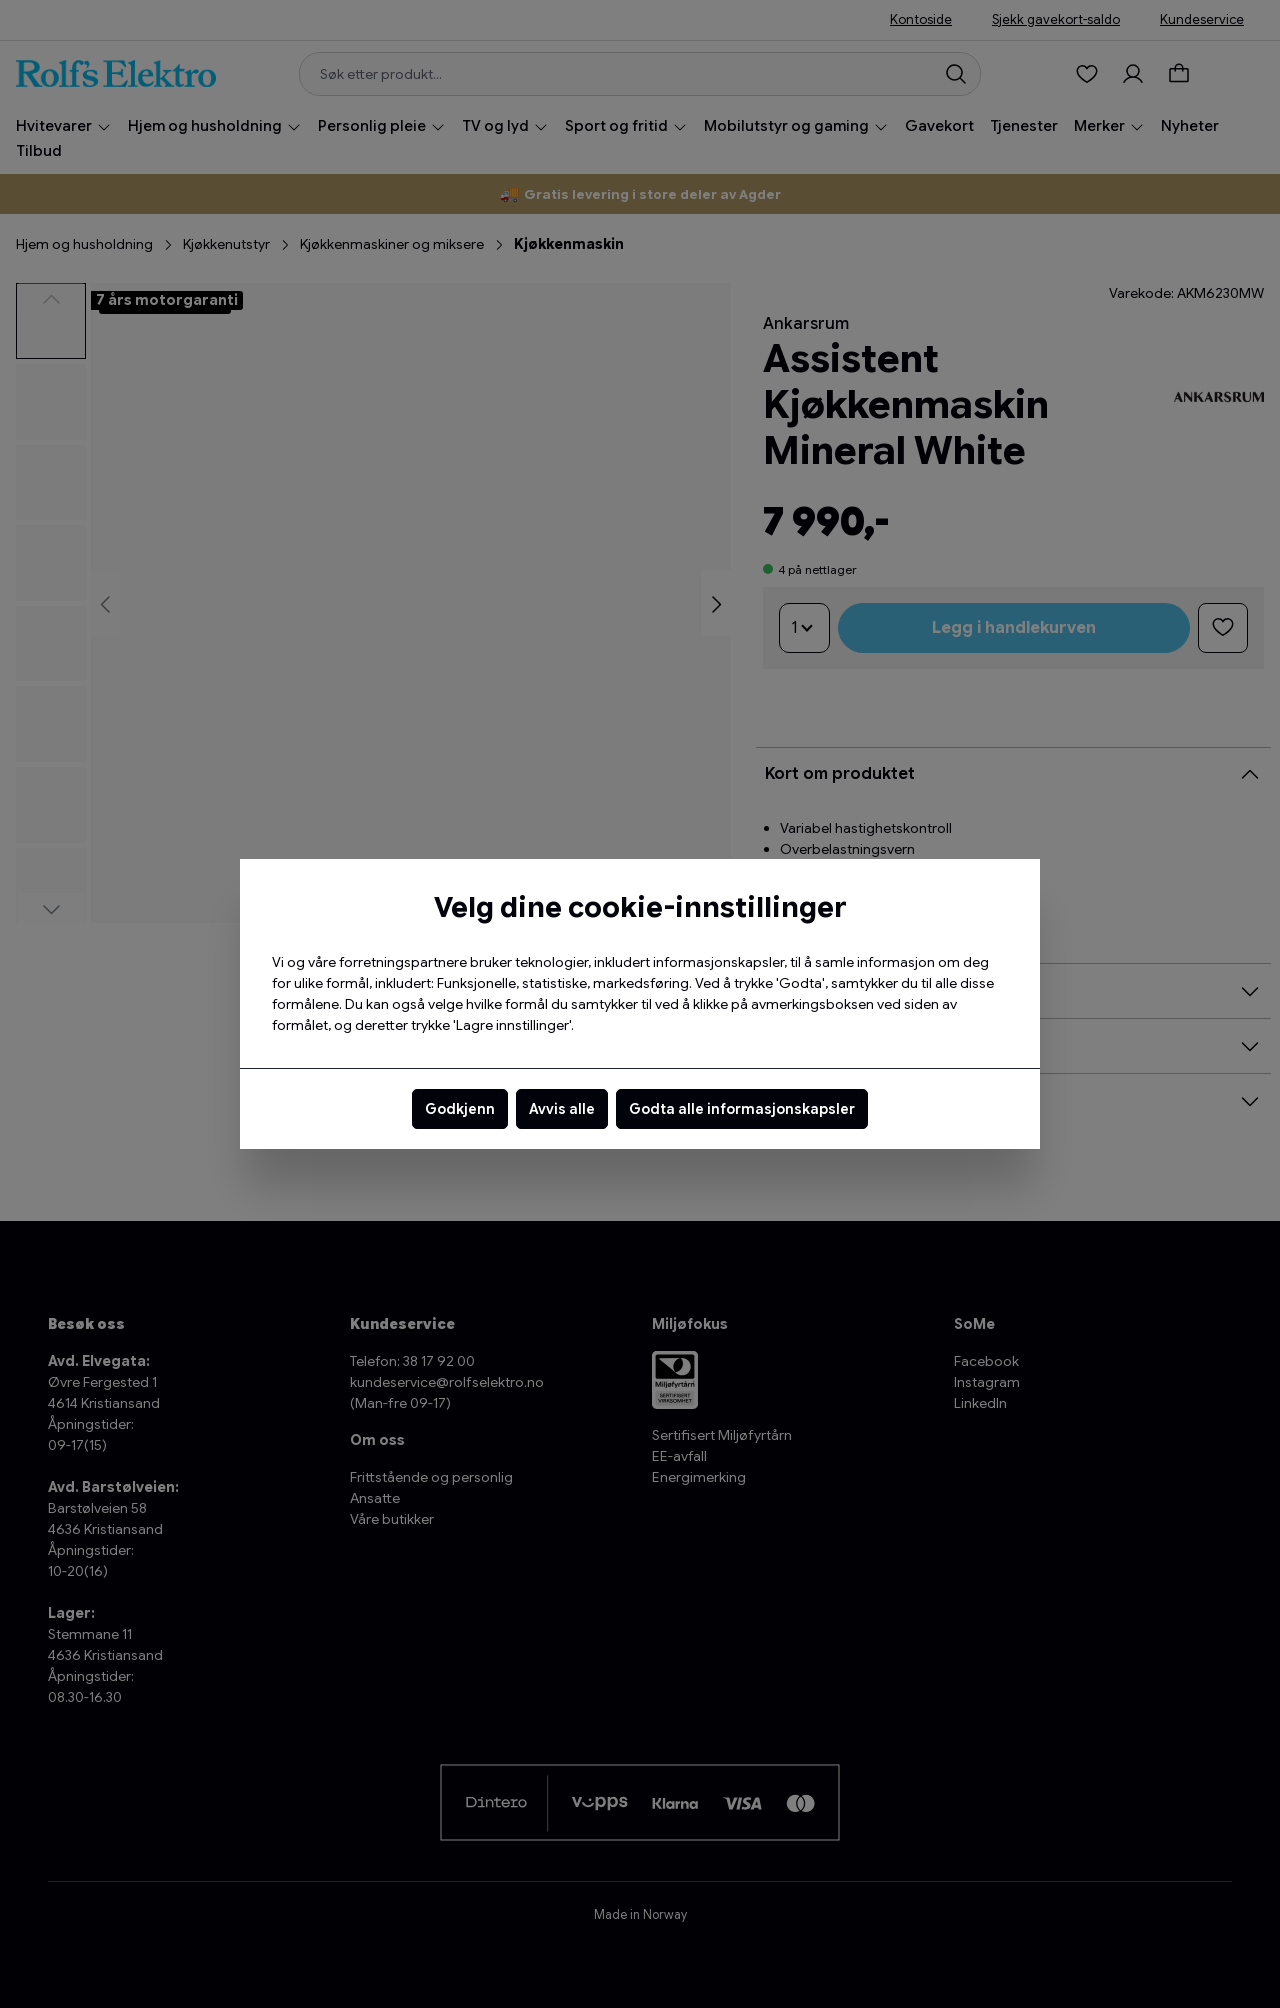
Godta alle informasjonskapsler (742, 1109)
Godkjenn (460, 1109)
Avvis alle (562, 1109)
